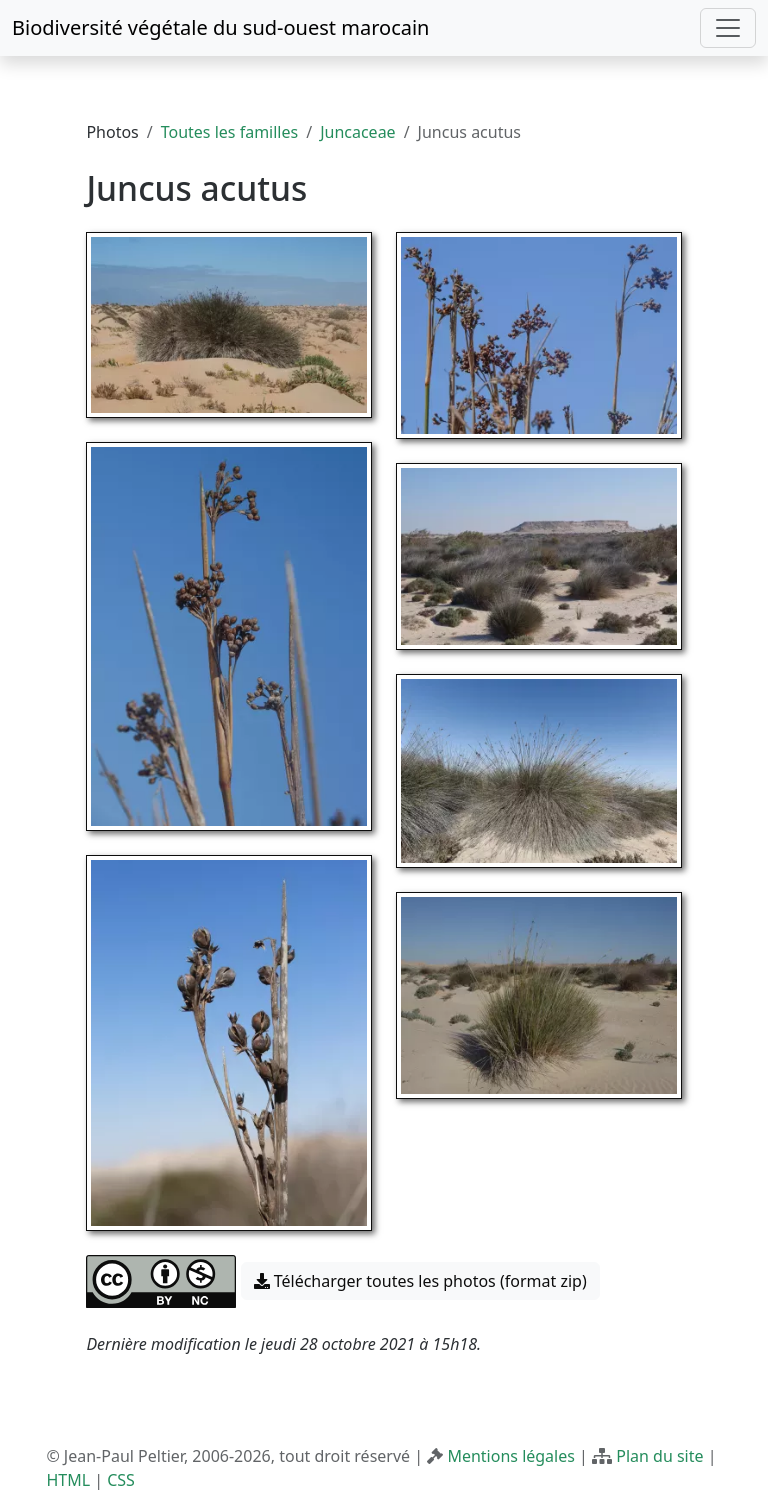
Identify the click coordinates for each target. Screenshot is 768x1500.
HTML (68, 1480)
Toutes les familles (229, 132)
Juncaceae (358, 132)
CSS (121, 1480)
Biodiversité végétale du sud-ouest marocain (220, 27)
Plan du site (659, 1456)
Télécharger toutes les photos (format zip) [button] (420, 1281)
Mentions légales (511, 1456)
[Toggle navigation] (728, 28)
